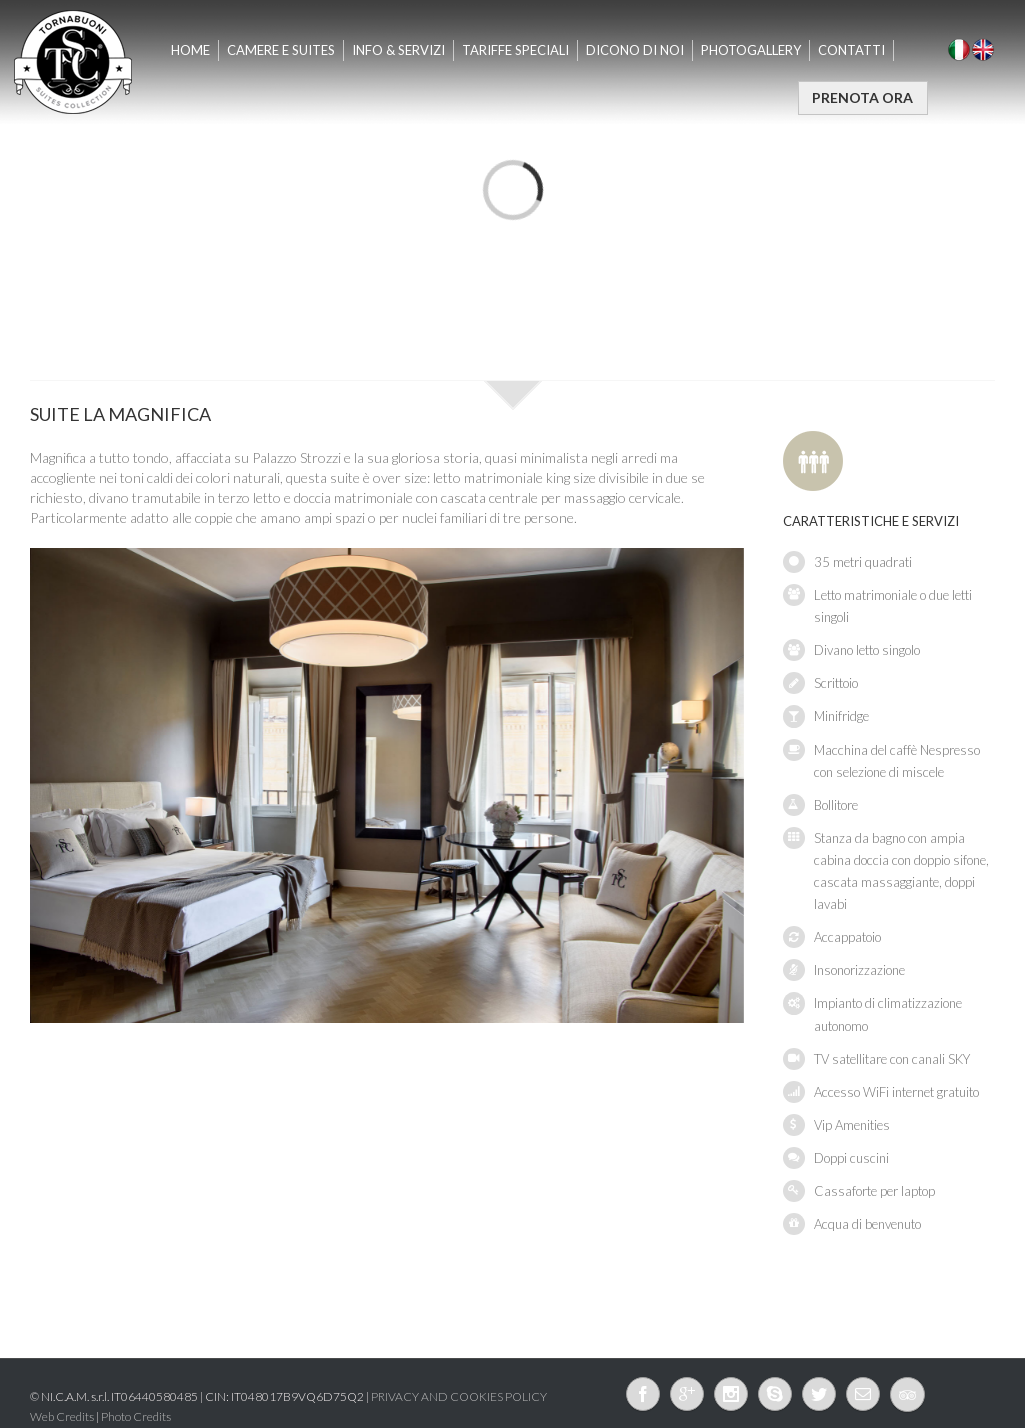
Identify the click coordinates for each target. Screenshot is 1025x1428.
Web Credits (62, 1416)
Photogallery (751, 50)
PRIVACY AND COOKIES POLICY (459, 1396)
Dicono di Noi (635, 50)
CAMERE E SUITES (281, 50)
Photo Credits (136, 1416)
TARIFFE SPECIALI (515, 50)
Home (190, 50)
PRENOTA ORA (862, 97)
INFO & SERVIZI (398, 50)
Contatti (851, 50)
